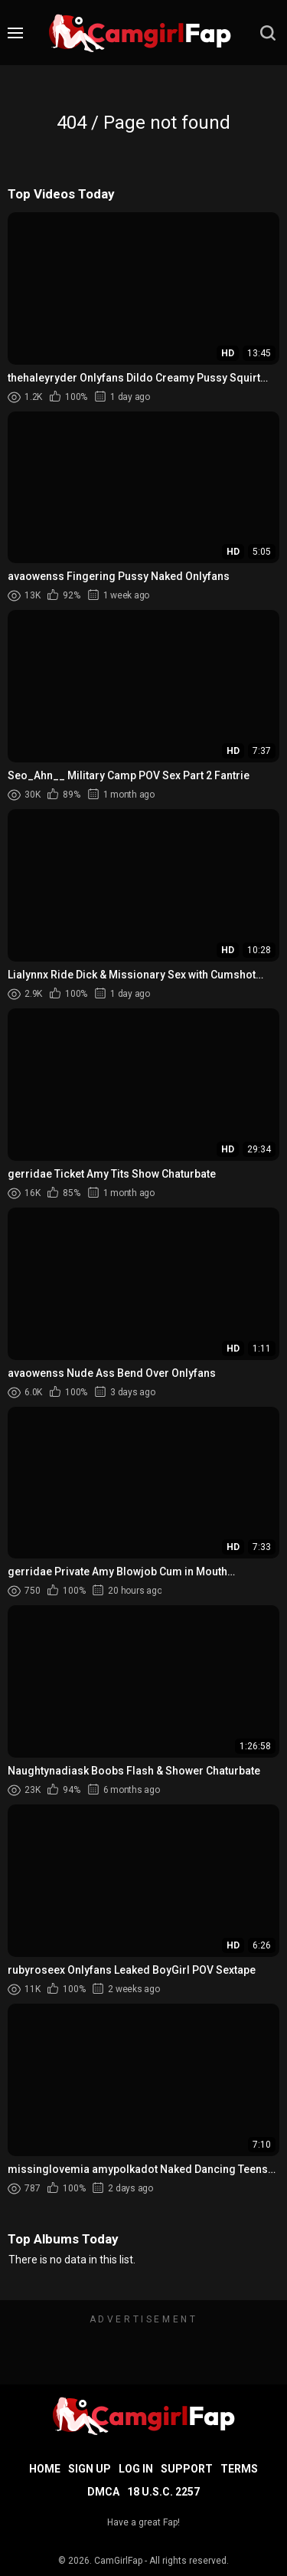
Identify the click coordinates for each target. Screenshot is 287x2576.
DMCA (103, 2492)
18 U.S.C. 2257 (163, 2492)
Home (44, 2469)
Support (187, 2469)
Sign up (89, 2469)
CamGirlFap (118, 2560)
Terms (239, 2469)
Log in (136, 2469)
